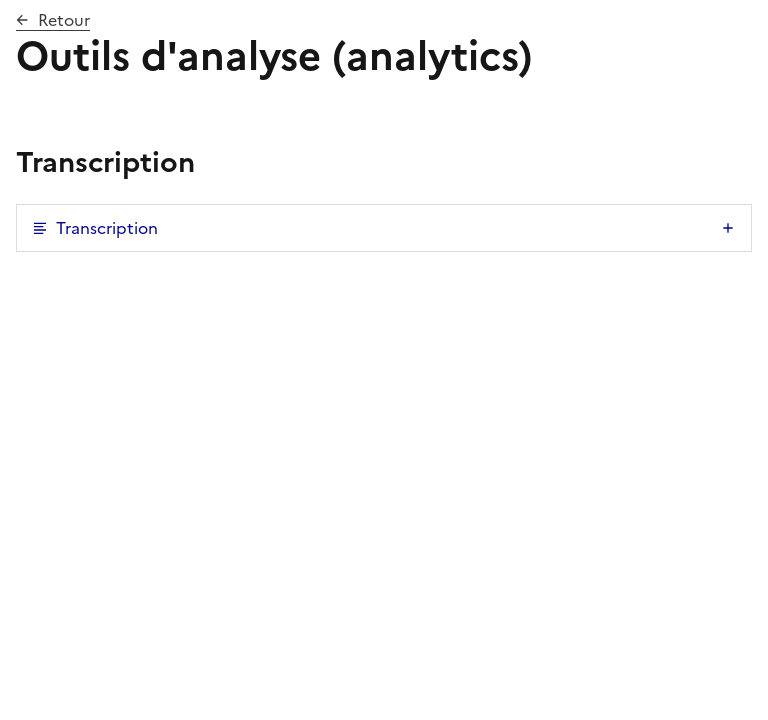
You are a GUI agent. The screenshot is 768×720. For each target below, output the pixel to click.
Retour (64, 20)
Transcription (107, 228)
